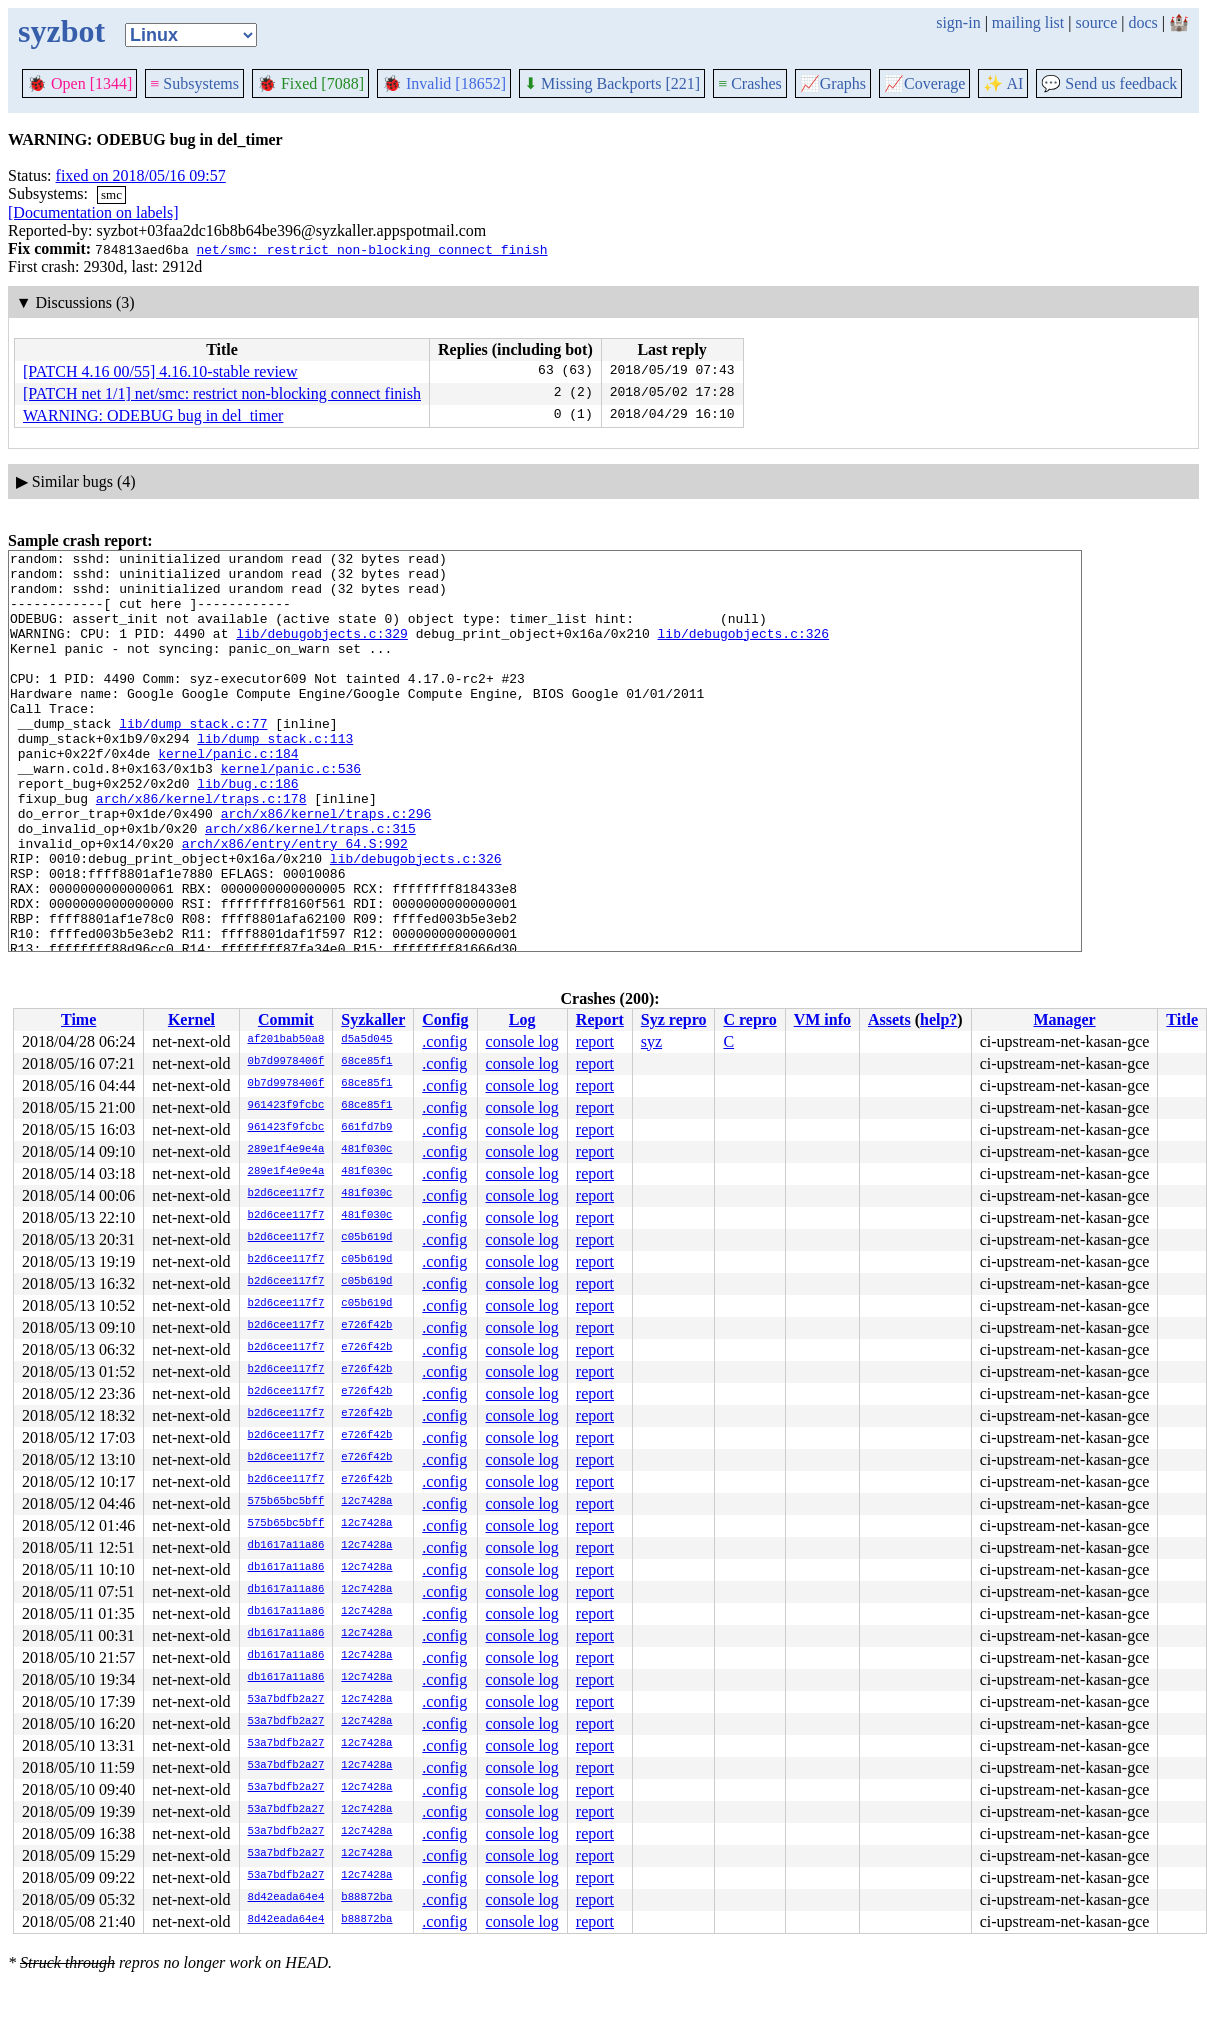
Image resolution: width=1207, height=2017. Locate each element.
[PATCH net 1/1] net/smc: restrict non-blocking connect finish (222, 393)
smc (111, 194)
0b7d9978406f (286, 1062)
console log (522, 1041)
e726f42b (366, 1326)
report (595, 1041)
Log (522, 1019)
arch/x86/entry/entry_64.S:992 (295, 903)
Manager (1064, 1019)
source (1097, 22)
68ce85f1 (366, 1062)
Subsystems (194, 83)
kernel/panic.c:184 (228, 795)
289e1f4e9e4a (286, 1150)
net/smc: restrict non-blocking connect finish (371, 249)
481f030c (366, 1150)
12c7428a (366, 1502)
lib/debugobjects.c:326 (743, 651)
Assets (889, 1019)
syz (651, 1041)
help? (938, 1019)
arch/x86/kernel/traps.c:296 (326, 867)
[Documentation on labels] (93, 212)
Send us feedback (1109, 83)
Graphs (833, 83)
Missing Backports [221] (612, 83)
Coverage (924, 83)
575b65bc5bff (286, 1502)
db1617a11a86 (286, 1546)
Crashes (750, 83)
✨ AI (1003, 83)
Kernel (191, 1019)
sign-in (958, 22)
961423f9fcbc (286, 1106)
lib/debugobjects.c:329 (322, 651)
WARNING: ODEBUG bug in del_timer (153, 415)
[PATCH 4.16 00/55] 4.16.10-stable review (160, 371)
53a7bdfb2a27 (286, 1700)
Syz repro (674, 1019)
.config (444, 1041)
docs (1142, 22)
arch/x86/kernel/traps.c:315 (310, 885)
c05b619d (366, 1238)
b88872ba (366, 1898)
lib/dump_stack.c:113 (275, 777)
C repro (749, 1019)
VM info (822, 1019)
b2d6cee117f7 (286, 1194)
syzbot (61, 31)
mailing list (1028, 22)
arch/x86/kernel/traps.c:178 (201, 849)
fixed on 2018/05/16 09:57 (141, 175)
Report (600, 1019)
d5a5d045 (366, 1040)
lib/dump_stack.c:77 (193, 759)
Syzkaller (373, 1019)
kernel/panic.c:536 (291, 813)
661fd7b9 (366, 1128)
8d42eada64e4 (286, 1898)
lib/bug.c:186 (247, 831)
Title (1182, 1019)
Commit (286, 1019)
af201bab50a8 (286, 1040)
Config (445, 1019)
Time (78, 1019)
